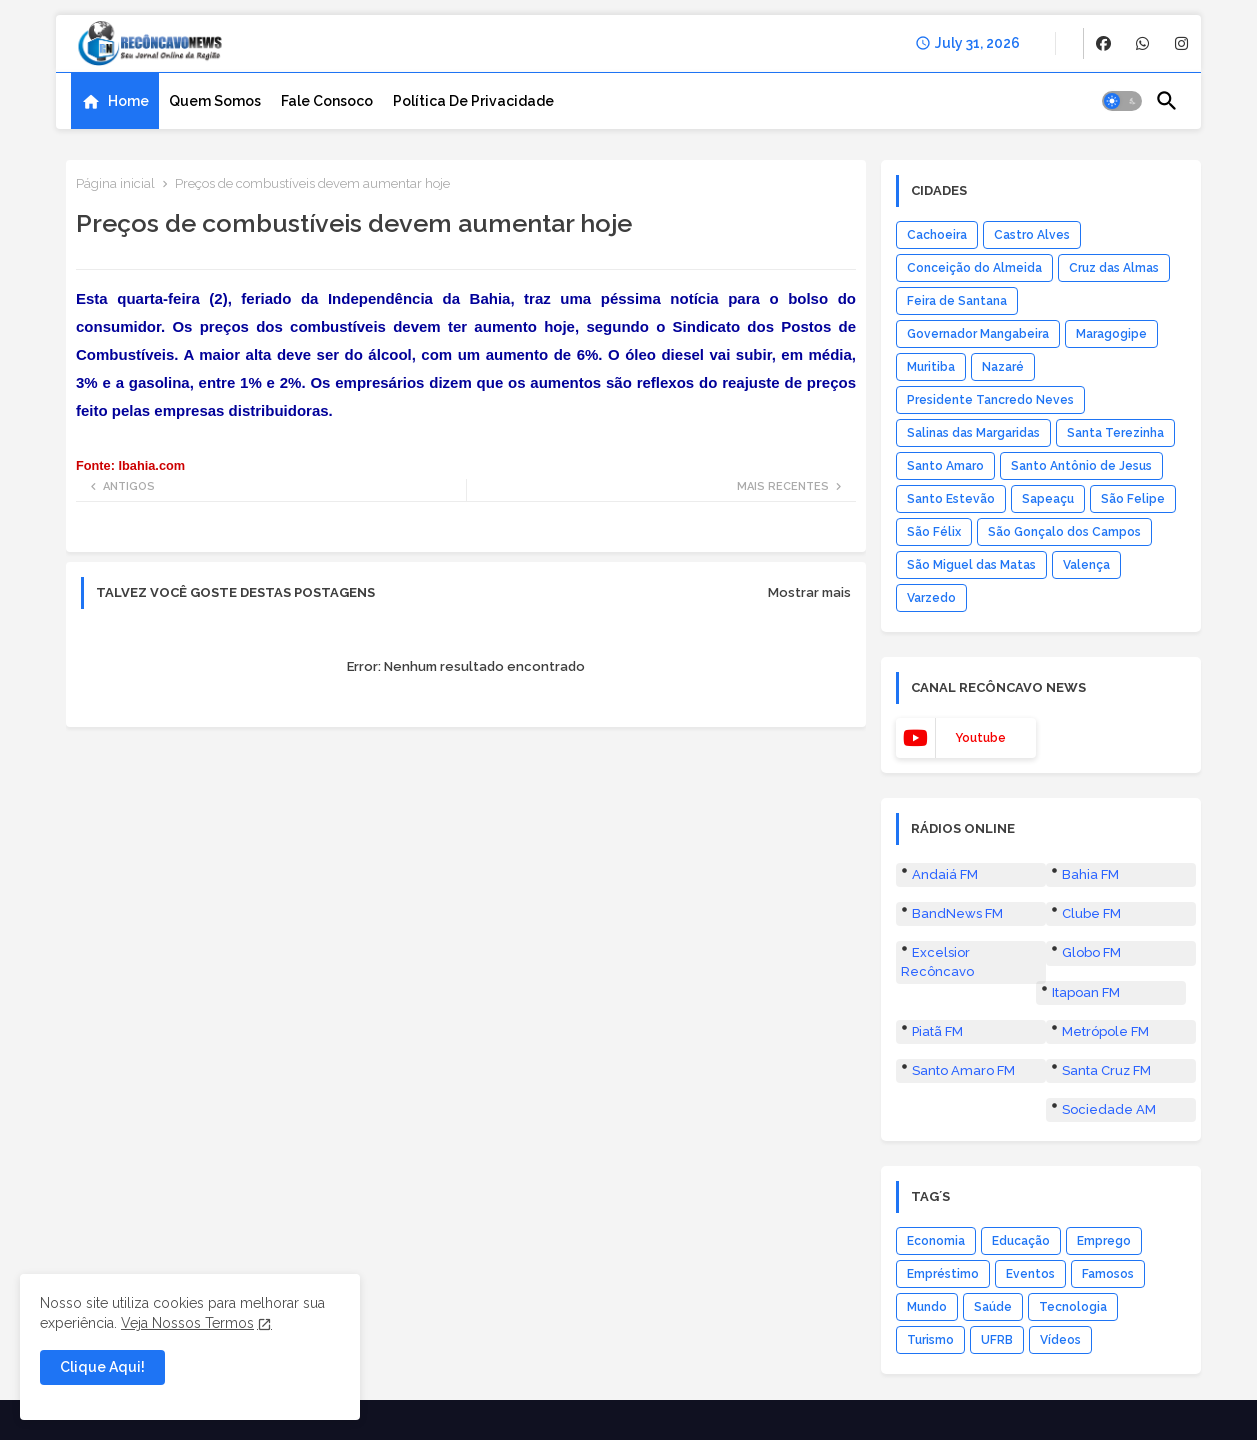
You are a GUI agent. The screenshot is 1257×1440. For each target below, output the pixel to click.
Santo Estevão (951, 499)
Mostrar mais (809, 592)
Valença (1086, 565)
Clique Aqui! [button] (102, 1367)
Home (128, 101)
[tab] (115, 101)
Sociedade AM (1109, 1109)
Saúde (993, 1307)
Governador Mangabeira (978, 334)
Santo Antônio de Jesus (1081, 466)
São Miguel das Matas (971, 565)
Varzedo (931, 598)
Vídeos (1060, 1340)
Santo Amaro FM (963, 1070)
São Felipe (1133, 499)
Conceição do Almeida (974, 268)
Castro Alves (1032, 235)
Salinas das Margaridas (973, 433)
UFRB (997, 1340)
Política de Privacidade (473, 101)
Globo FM (1091, 952)
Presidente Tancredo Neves (990, 400)
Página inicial (115, 183)
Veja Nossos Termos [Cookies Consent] (187, 1323)
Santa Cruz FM (1106, 1070)
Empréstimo (943, 1274)
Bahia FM (1090, 874)
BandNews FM (957, 913)
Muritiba (931, 367)
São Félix (934, 532)
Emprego (1104, 1241)
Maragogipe (1111, 334)
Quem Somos (215, 101)
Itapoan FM (1086, 992)
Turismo (930, 1340)
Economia (936, 1241)
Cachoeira (937, 235)
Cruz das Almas (1114, 268)
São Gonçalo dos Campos (1064, 532)
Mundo (927, 1307)
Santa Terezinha (1115, 433)
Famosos (1108, 1274)
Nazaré (1003, 367)
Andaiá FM (945, 874)
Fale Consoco (327, 101)
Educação (1021, 1241)
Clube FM (1091, 913)
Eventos (1030, 1274)
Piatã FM (937, 1031)
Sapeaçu (1048, 499)
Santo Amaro (945, 466)
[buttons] (1103, 43)
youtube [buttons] (980, 738)
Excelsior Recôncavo (937, 961)
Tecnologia (1073, 1307)
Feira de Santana (957, 301)
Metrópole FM (1105, 1031)
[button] (1122, 101)
